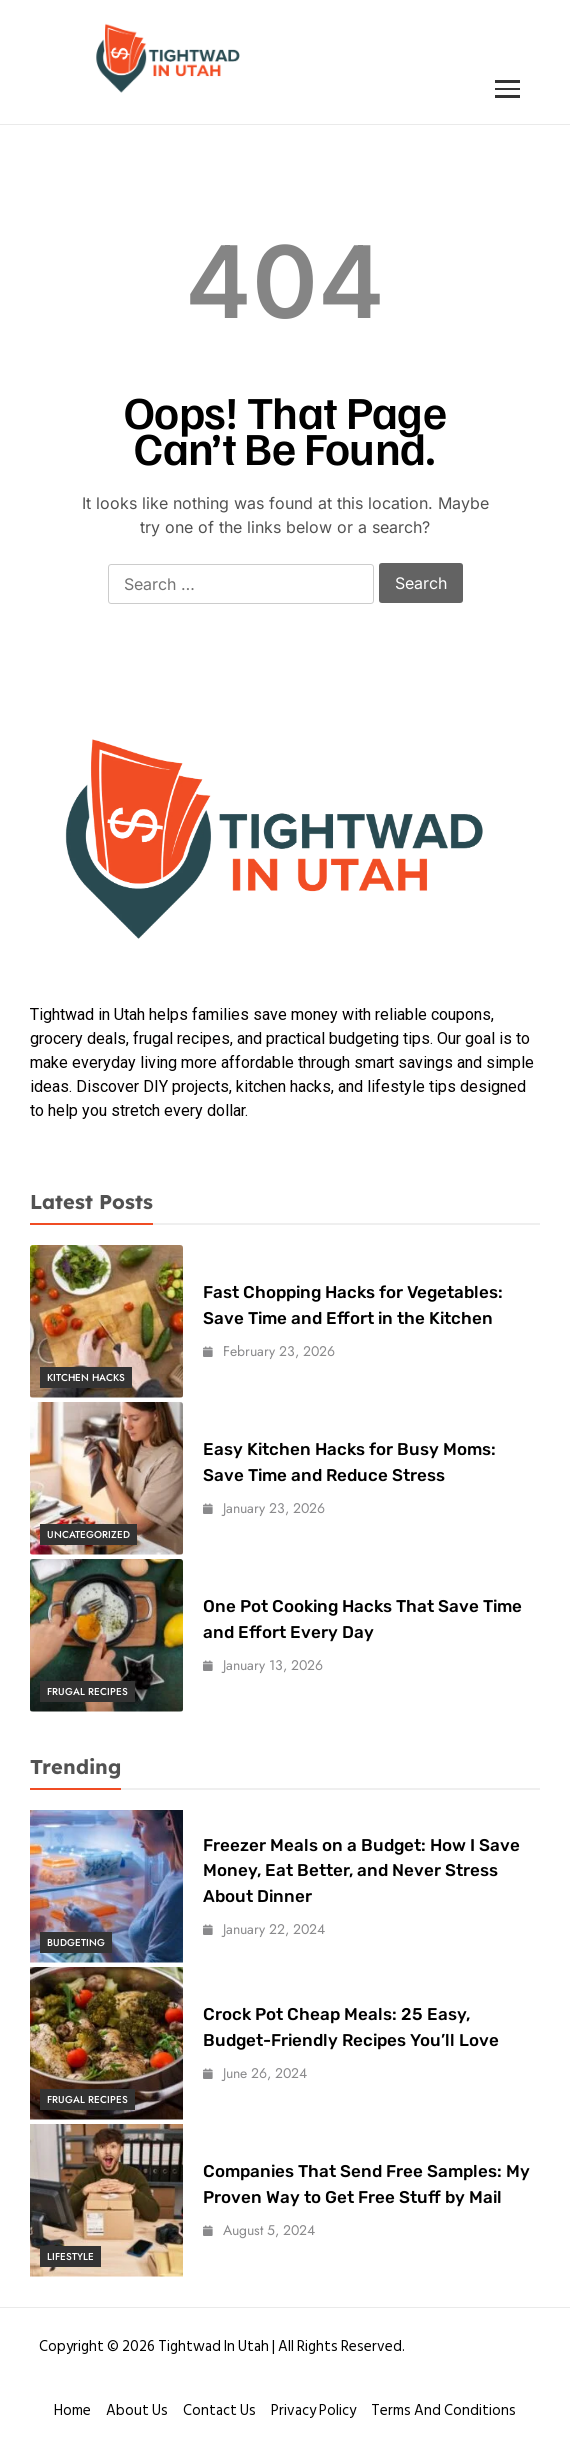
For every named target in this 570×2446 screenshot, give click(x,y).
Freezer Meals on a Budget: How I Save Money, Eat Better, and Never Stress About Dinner (361, 1870)
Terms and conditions (443, 2410)
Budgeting (76, 1942)
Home (72, 2410)
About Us (137, 2410)
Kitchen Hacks (86, 1377)
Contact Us (219, 2410)
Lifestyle (70, 2256)
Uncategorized (88, 1534)
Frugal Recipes (87, 1691)
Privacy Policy (313, 2410)
